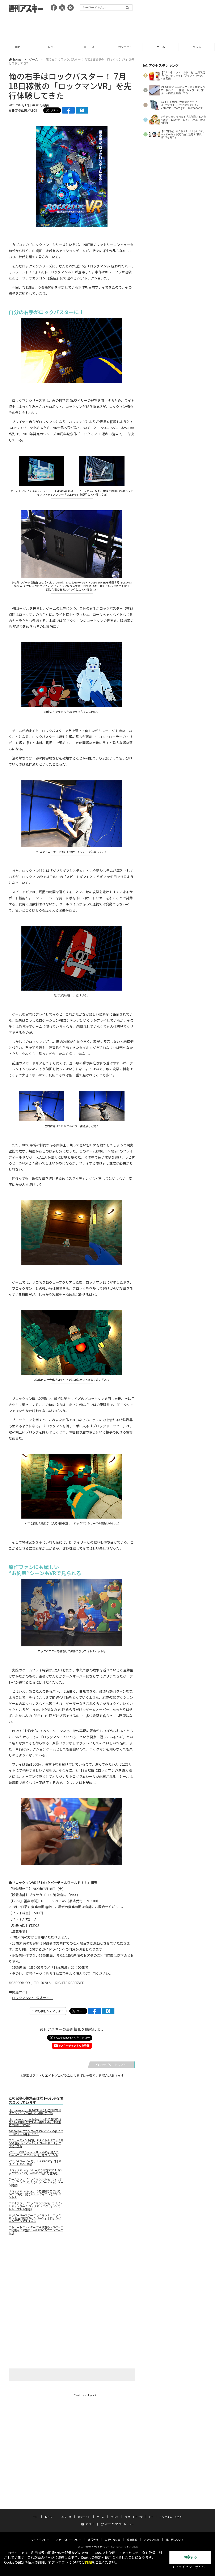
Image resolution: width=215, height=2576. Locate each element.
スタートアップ (134, 2513)
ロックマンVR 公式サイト (32, 1997)
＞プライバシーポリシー (190, 2567)
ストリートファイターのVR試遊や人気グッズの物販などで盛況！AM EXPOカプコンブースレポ (36, 2230)
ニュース (89, 47)
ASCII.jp (87, 2520)
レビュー (53, 47)
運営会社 (93, 2535)
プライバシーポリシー (68, 2535)
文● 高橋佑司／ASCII (23, 110)
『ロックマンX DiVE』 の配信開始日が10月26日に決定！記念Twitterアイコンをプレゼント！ (35, 2194)
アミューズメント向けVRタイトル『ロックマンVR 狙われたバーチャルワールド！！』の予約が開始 (36, 2143)
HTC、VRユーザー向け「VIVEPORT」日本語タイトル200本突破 (35, 2163)
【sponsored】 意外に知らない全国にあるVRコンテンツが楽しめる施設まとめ (35, 2112)
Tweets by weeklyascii (85, 2395)
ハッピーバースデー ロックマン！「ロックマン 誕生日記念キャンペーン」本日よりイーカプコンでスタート (35, 2218)
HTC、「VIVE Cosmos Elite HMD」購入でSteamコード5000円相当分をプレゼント (34, 2154)
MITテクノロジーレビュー (117, 2520)
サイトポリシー (40, 2535)
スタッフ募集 (151, 2535)
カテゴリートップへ (111, 2065)
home (15, 59)
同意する (190, 2557)
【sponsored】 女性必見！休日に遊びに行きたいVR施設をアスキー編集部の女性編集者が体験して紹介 (35, 2122)
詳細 (88, 2562)
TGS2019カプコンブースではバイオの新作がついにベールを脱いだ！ (36, 2133)
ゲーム (161, 47)
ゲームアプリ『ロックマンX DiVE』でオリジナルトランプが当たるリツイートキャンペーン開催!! (36, 2182)
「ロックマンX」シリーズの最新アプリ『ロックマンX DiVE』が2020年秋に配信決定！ (35, 2172)
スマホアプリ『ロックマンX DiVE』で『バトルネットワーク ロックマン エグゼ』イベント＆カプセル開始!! (36, 2206)
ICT (151, 2513)
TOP (18, 47)
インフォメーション (170, 2513)
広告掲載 (132, 2535)
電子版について (175, 2535)
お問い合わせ (112, 2535)
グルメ (114, 2513)
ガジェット (125, 47)
